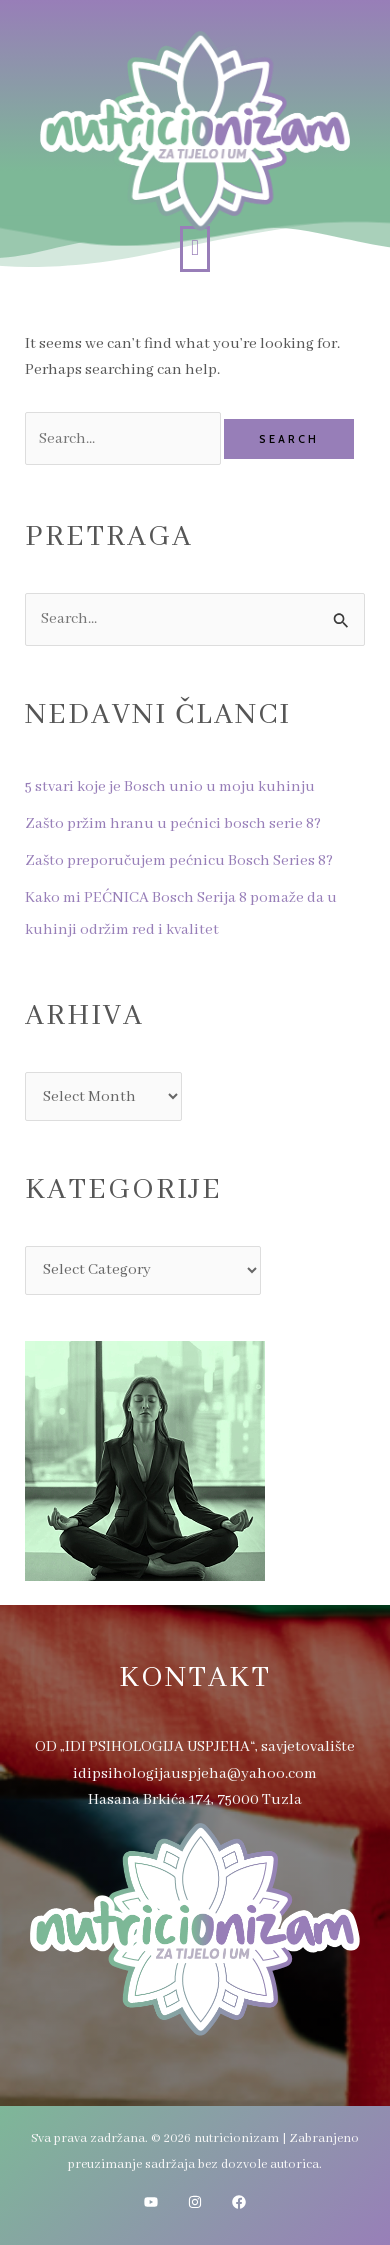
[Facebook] (239, 2202)
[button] (194, 248)
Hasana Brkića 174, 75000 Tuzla (195, 1800)
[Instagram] (195, 2202)
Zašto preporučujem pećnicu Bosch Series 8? (179, 861)
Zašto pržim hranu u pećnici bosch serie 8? (173, 824)
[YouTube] (151, 2202)
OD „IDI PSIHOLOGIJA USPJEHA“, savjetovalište (195, 1747)
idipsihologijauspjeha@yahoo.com (195, 1774)
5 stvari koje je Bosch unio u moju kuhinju (170, 787)
